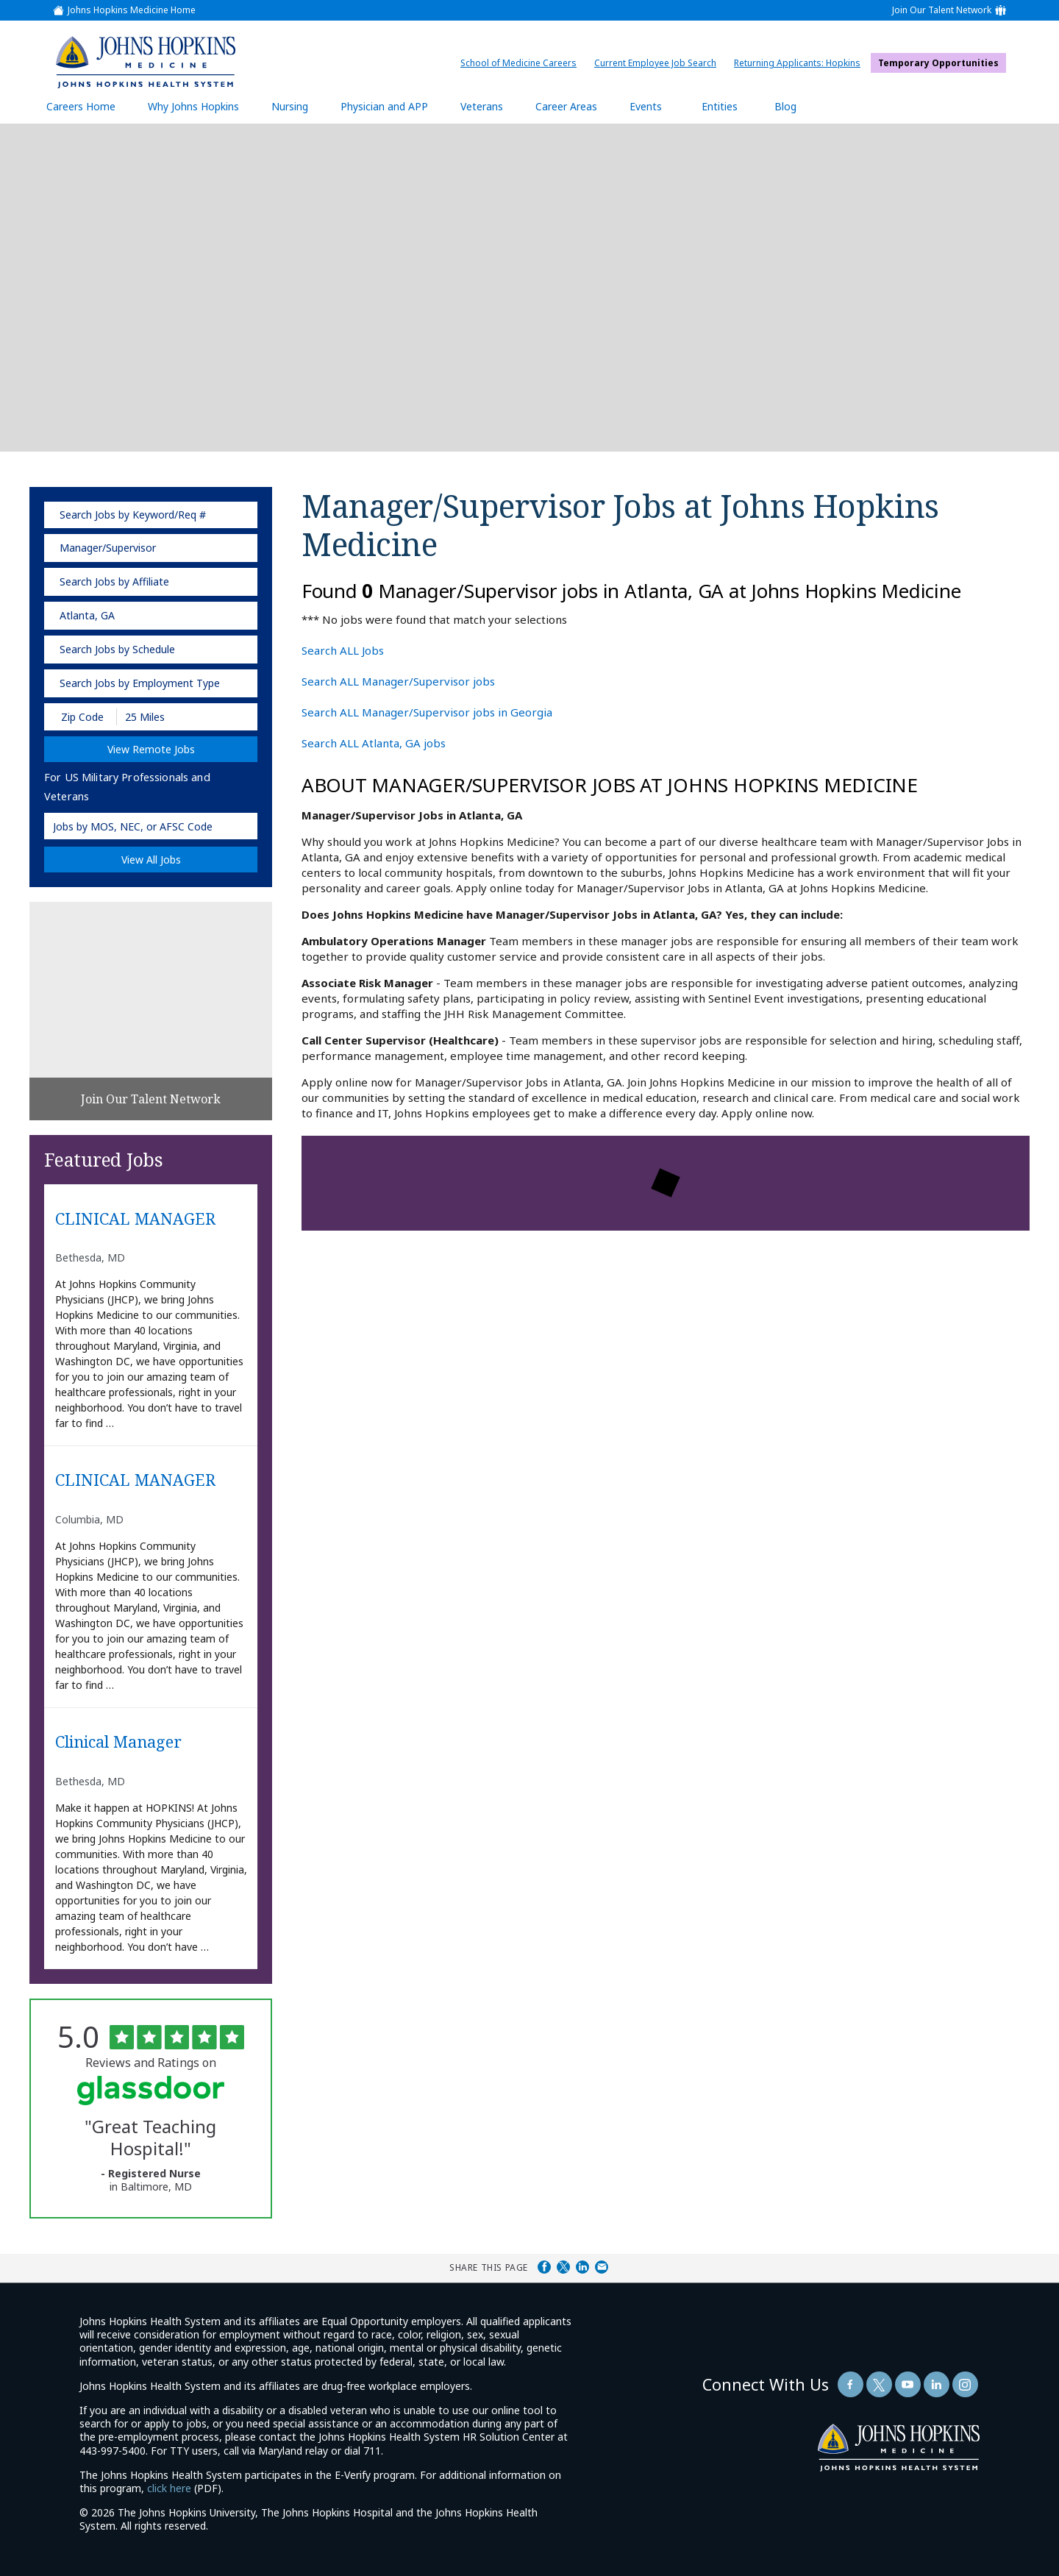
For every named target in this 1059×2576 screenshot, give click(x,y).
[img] (145, 61)
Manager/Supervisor (108, 548)
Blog (785, 106)
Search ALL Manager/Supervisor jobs (398, 681)
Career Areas (566, 106)
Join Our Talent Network (941, 10)
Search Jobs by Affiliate (114, 581)
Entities (731, 106)
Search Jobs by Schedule (117, 649)
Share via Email (601, 2267)
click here (169, 2488)
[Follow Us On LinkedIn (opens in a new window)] (936, 2384)
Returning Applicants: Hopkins (801, 63)
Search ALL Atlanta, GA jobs (374, 743)
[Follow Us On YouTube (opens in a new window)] (908, 2384)
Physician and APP (391, 106)
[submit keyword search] (237, 515)
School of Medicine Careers (522, 63)
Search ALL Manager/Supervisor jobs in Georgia (427, 712)
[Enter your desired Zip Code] (81, 716)
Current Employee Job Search (659, 63)
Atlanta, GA (87, 615)
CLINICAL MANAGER (135, 1219)
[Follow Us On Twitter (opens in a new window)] (879, 2384)
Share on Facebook (544, 2267)
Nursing (297, 106)
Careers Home (80, 106)
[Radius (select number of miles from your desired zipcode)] (167, 717)
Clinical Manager (118, 1742)
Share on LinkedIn (582, 2267)
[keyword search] (151, 514)
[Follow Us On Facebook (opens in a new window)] (850, 2384)
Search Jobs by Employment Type (140, 683)
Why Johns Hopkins (193, 106)
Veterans (481, 106)
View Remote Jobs (151, 749)
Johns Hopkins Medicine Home (132, 10)
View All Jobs (151, 860)
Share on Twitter (563, 2267)
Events (646, 106)
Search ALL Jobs (343, 650)
